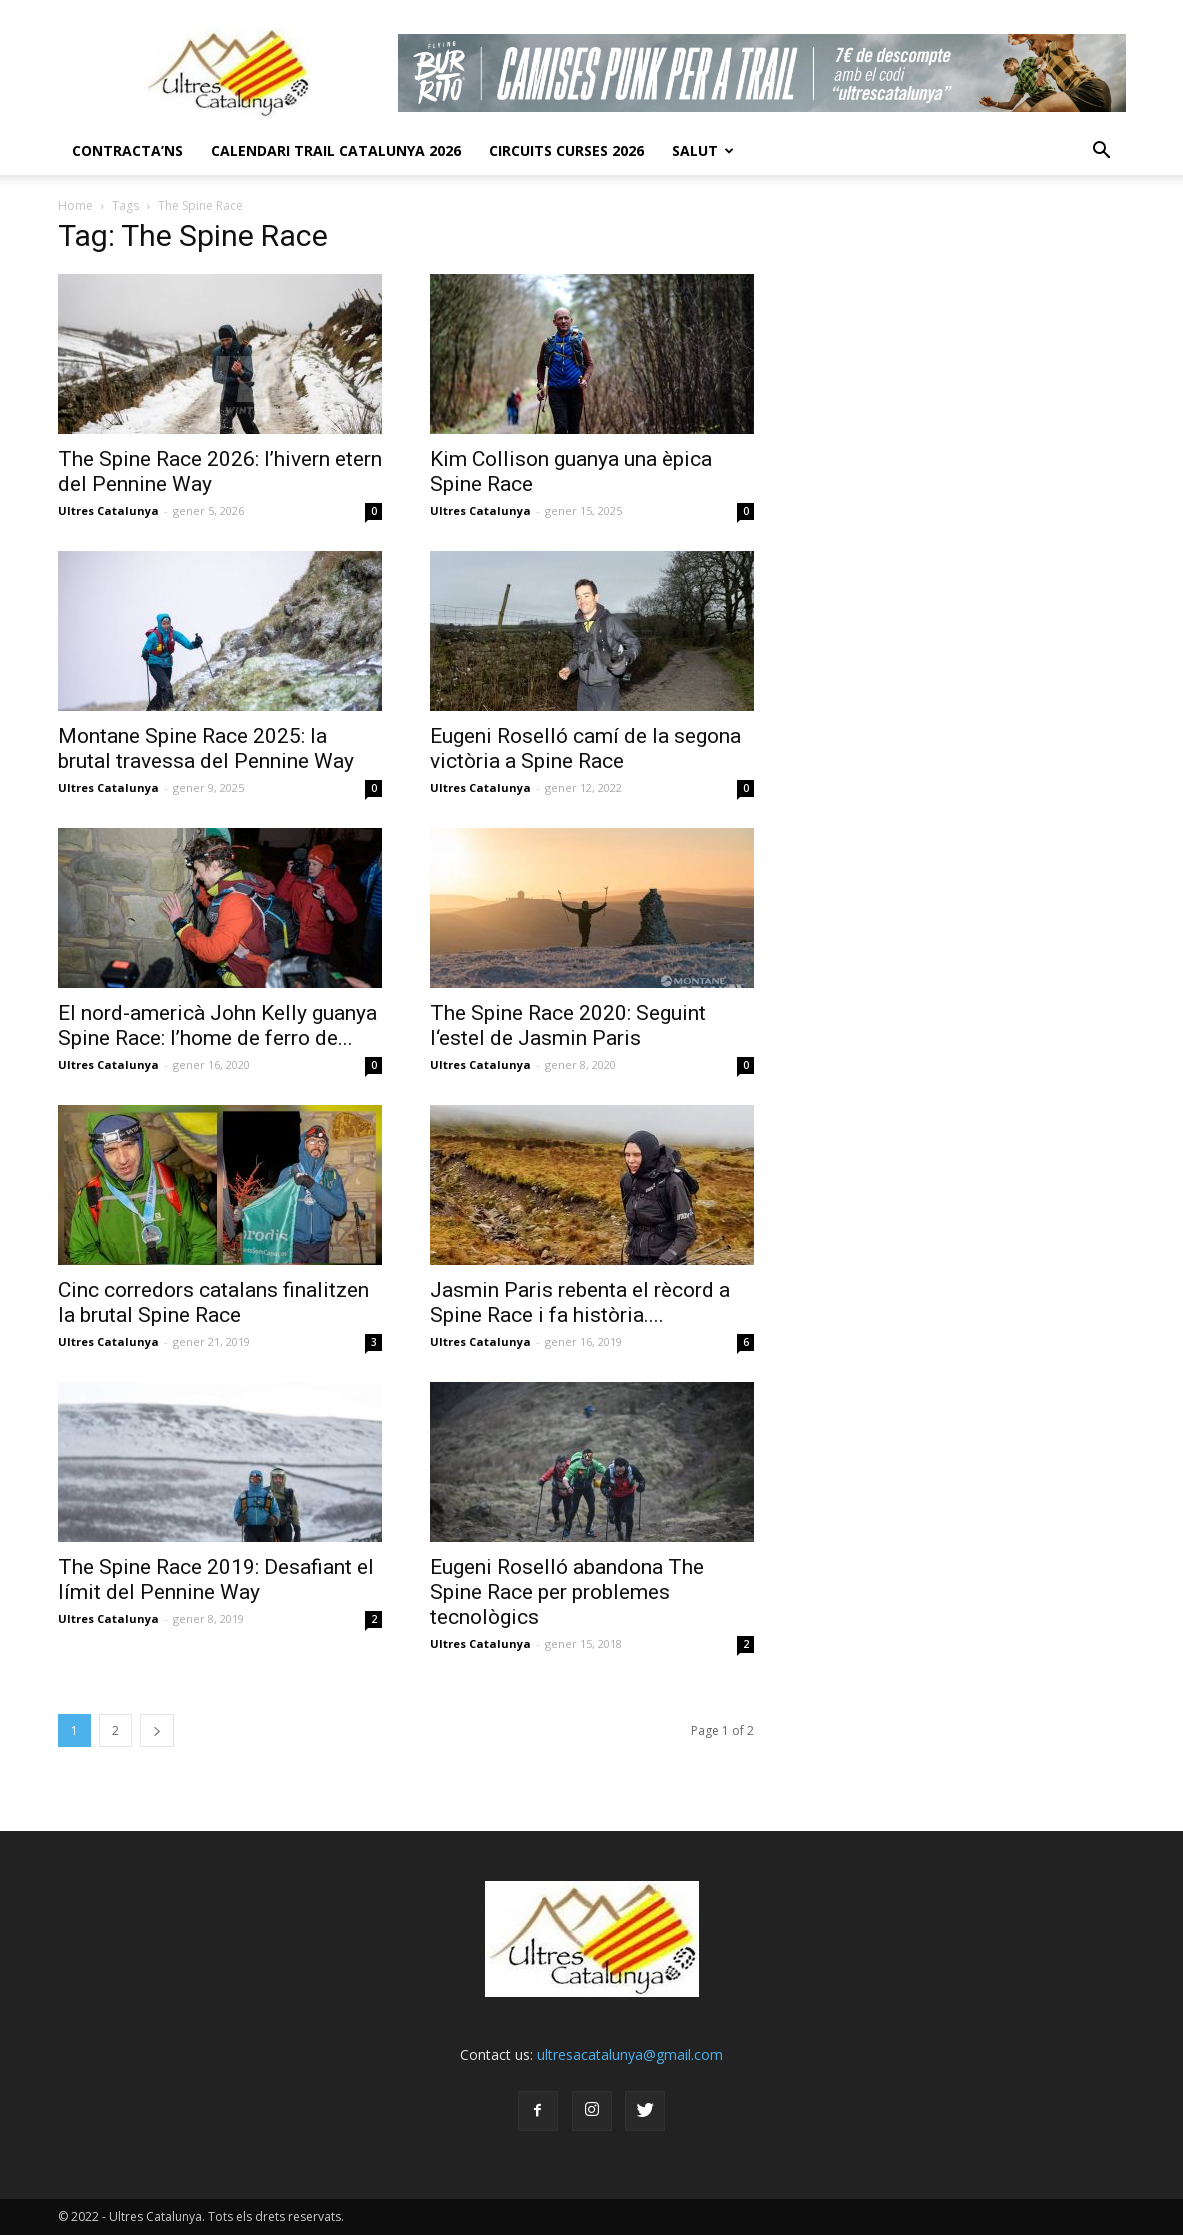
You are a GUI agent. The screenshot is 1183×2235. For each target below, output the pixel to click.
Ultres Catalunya (108, 510)
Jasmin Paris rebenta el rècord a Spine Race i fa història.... (580, 1302)
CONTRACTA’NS (127, 150)
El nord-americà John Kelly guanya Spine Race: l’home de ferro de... (217, 1025)
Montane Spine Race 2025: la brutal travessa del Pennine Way (206, 748)
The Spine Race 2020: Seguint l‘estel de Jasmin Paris (568, 1025)
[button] (1102, 151)
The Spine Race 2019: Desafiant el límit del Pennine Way (216, 1579)
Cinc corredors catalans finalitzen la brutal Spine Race (213, 1302)
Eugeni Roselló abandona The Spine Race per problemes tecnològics (567, 1592)
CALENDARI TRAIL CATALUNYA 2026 (336, 150)
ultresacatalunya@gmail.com (630, 2054)
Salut (703, 150)
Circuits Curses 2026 (566, 150)
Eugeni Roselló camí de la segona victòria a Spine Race (585, 748)
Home (75, 205)
